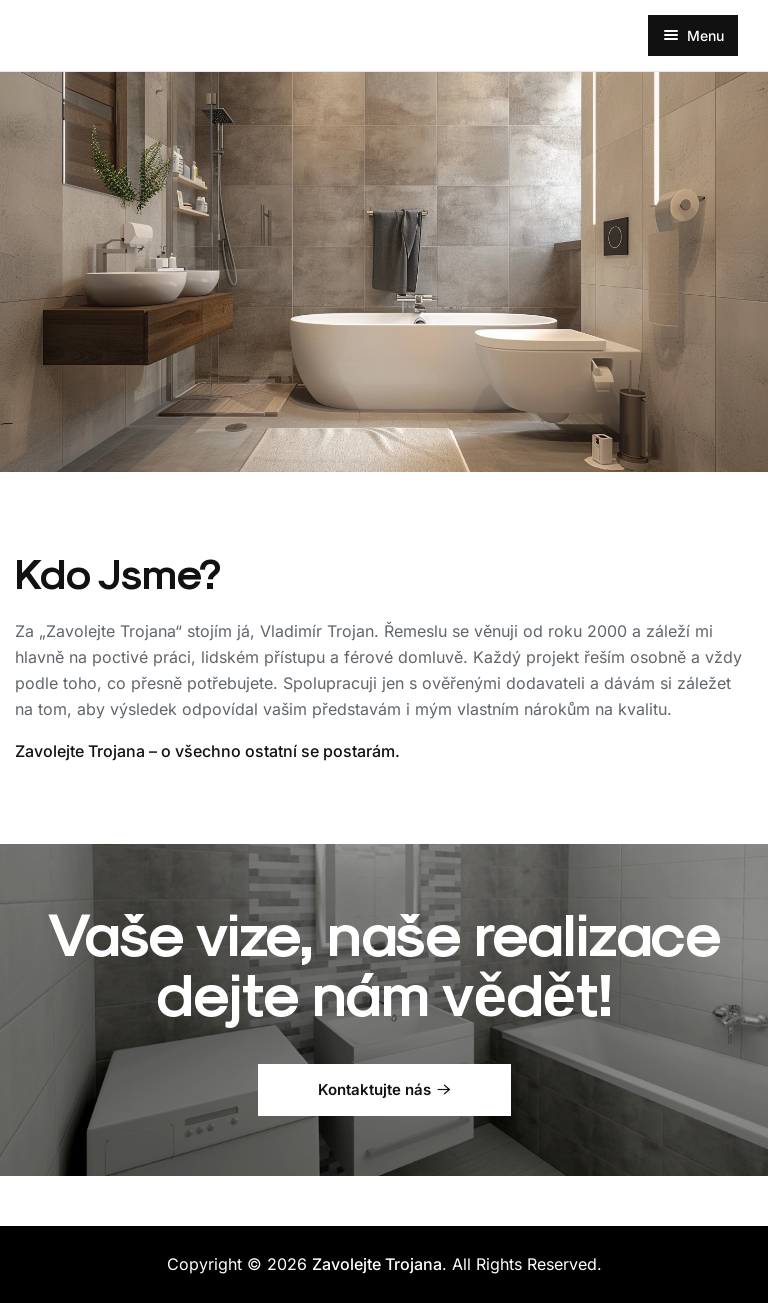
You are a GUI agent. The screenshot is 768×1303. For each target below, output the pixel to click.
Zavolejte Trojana (377, 1264)
